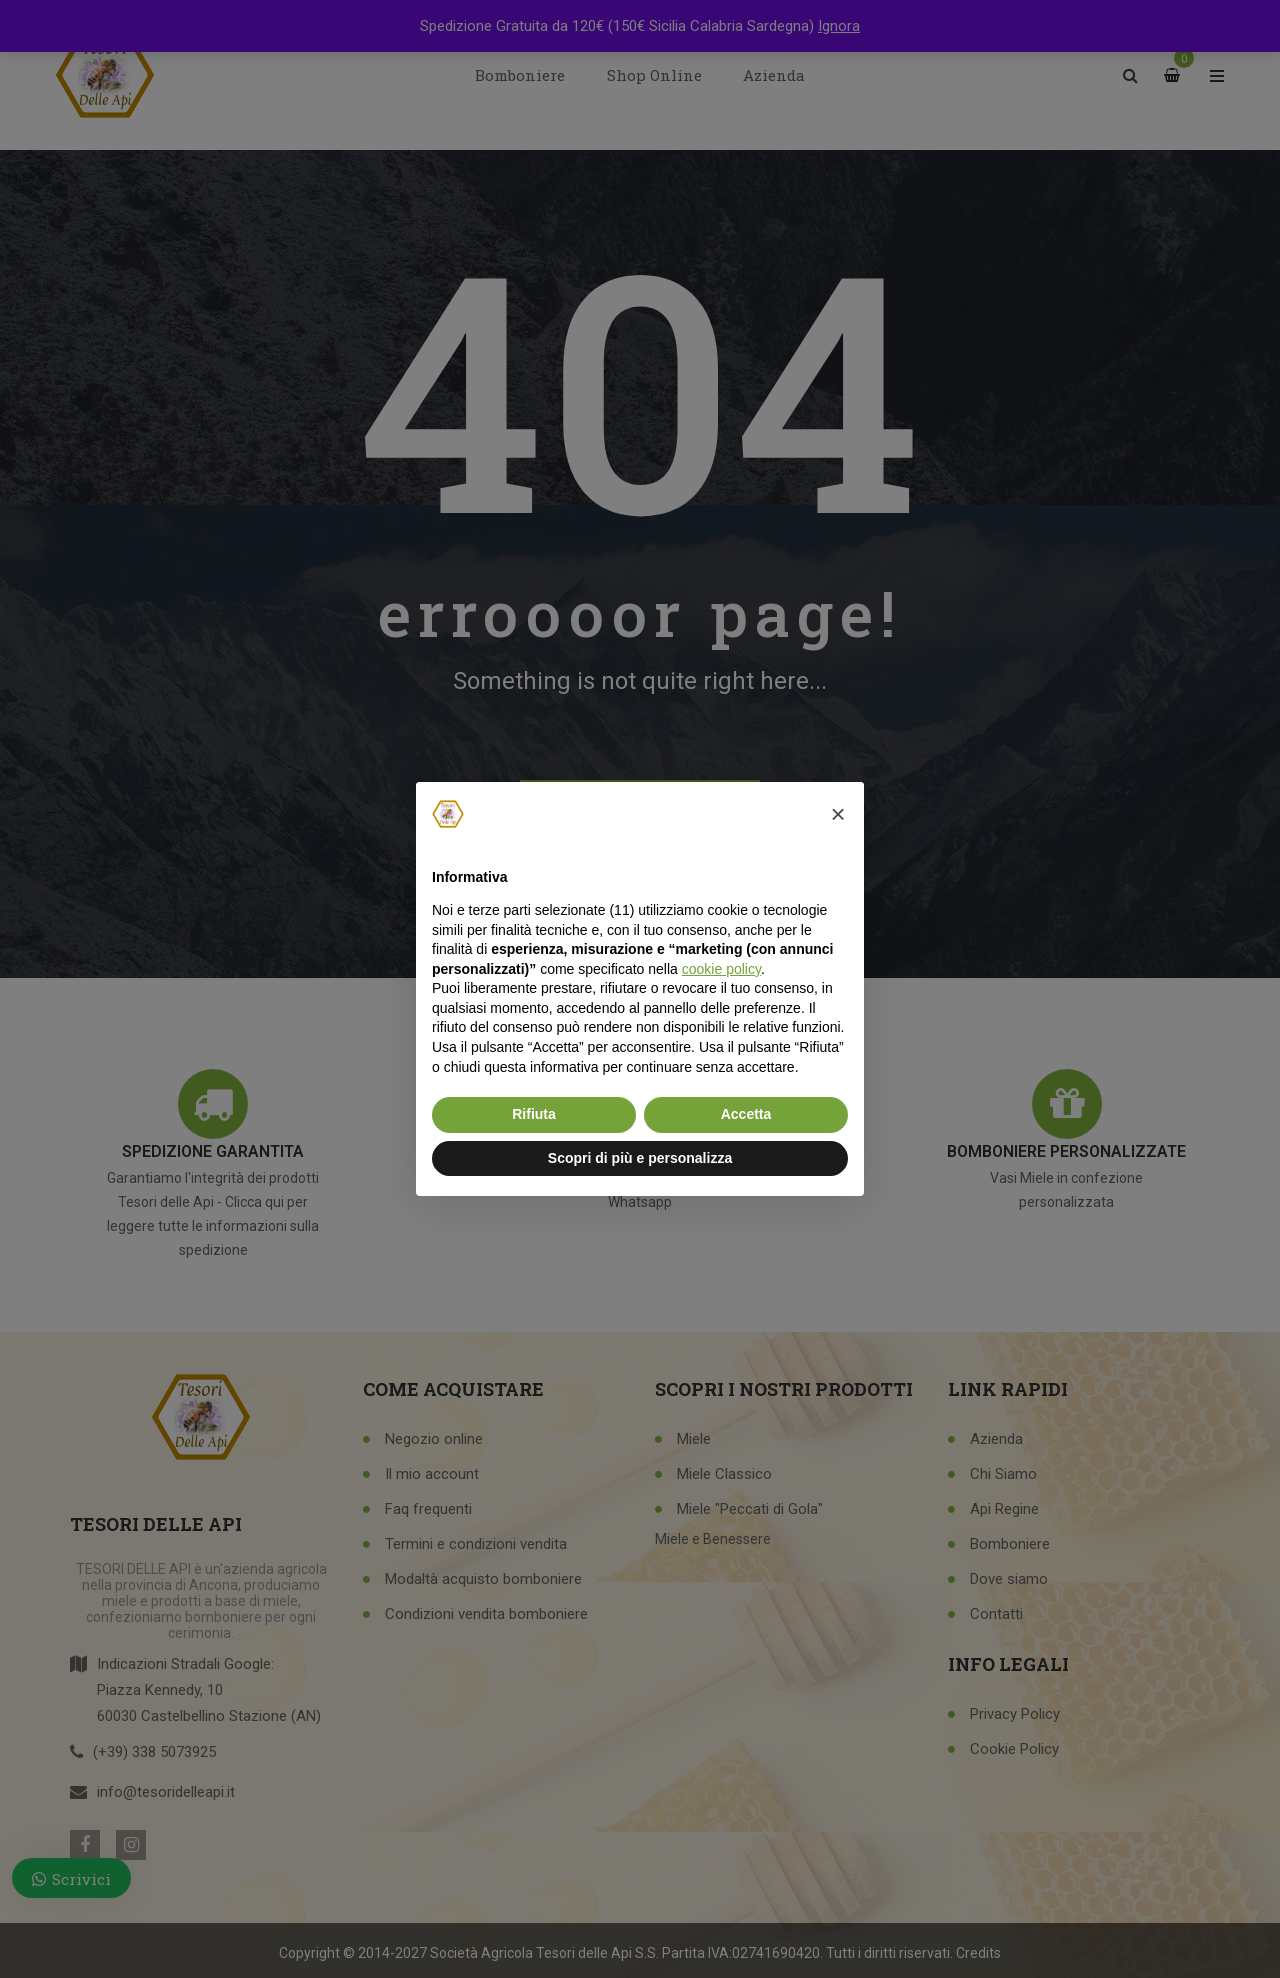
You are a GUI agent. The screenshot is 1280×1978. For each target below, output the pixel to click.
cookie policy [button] (721, 969)
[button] (838, 814)
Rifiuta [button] (534, 1114)
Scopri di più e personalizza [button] (640, 1158)
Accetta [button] (746, 1114)
